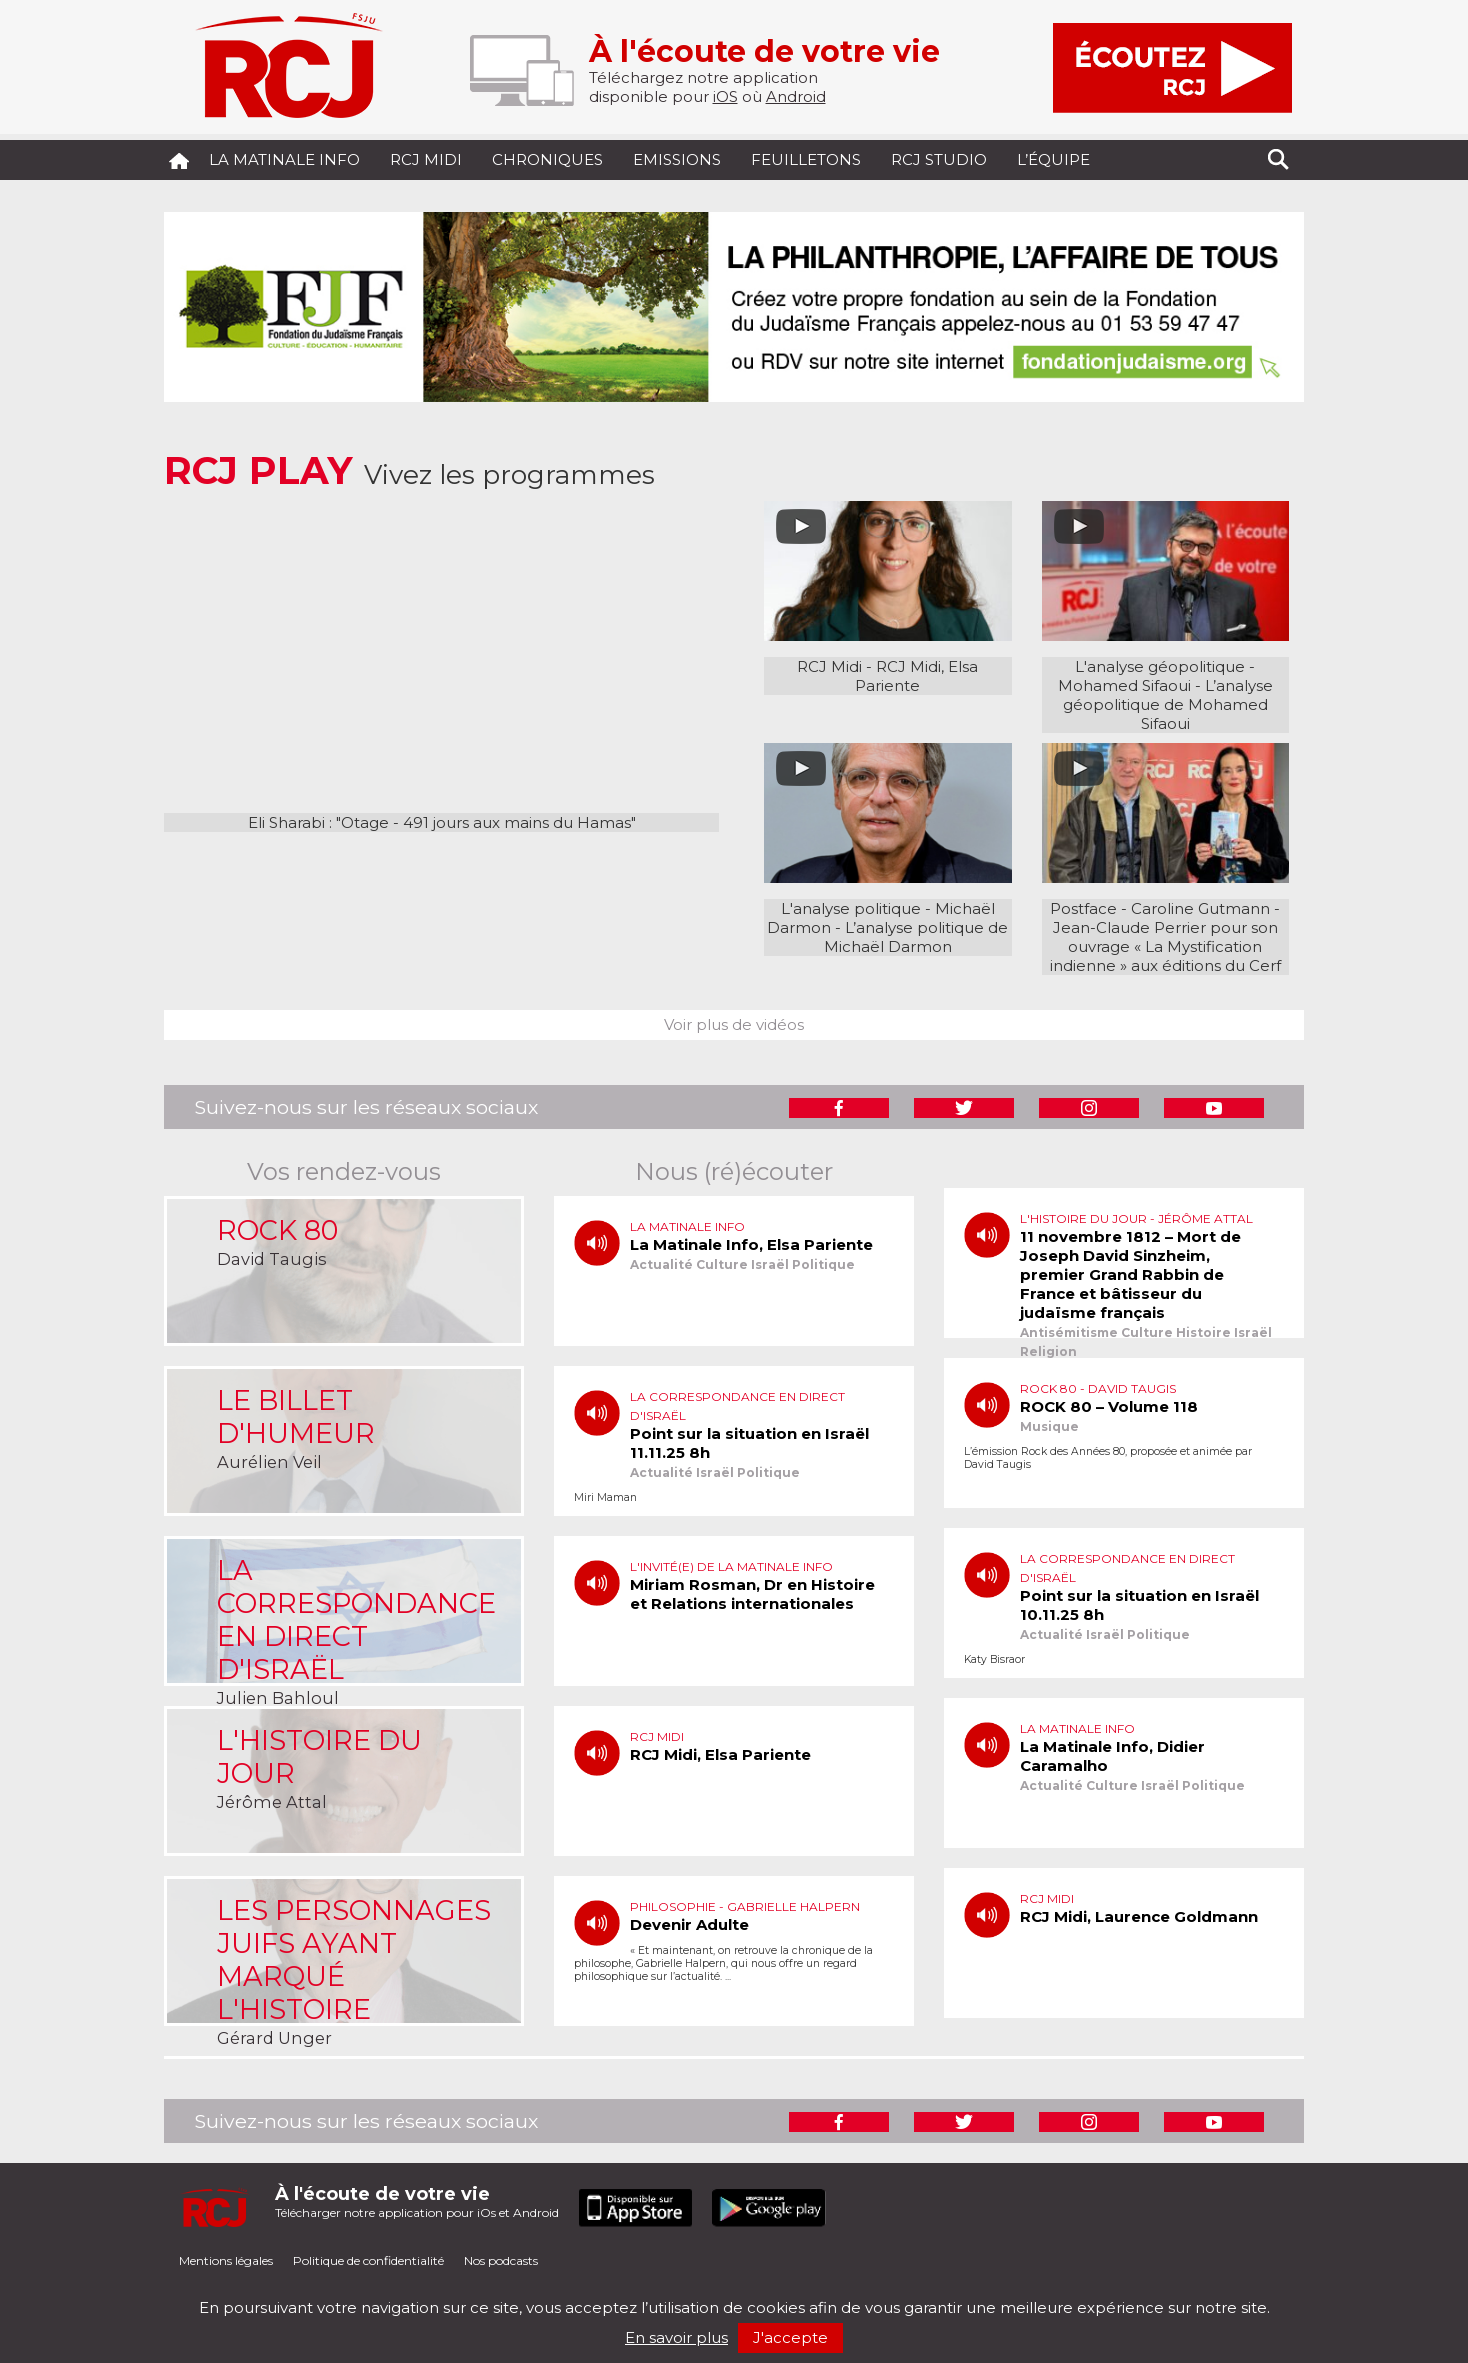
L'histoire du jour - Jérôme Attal (1136, 1218)
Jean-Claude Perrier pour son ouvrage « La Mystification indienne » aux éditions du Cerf (1165, 946)
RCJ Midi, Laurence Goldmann (1139, 1916)
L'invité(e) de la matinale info (731, 1566)
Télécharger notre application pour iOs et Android (417, 2201)
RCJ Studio (939, 159)
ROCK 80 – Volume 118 (1109, 1406)
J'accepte (790, 2337)
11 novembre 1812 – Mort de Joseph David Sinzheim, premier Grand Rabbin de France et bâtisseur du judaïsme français (1130, 1274)
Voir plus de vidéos (734, 1024)
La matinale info (687, 1226)
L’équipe (1053, 159)
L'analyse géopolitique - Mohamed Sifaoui (1157, 676)
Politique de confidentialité (368, 2260)
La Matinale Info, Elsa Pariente (751, 1244)
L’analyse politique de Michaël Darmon (916, 937)
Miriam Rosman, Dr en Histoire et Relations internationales (752, 1594)
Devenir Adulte (689, 1924)
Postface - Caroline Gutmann (1160, 908)
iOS (725, 96)
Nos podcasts (501, 2260)
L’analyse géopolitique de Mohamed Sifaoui (1168, 704)
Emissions (677, 159)
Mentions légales (226, 2260)
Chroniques (547, 159)
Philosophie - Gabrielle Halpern (745, 1906)
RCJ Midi (829, 666)
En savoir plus (676, 2337)
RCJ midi (426, 159)
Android (796, 96)
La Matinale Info (284, 159)
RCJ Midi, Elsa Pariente (916, 676)
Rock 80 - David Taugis (1098, 1388)
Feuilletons (806, 159)
